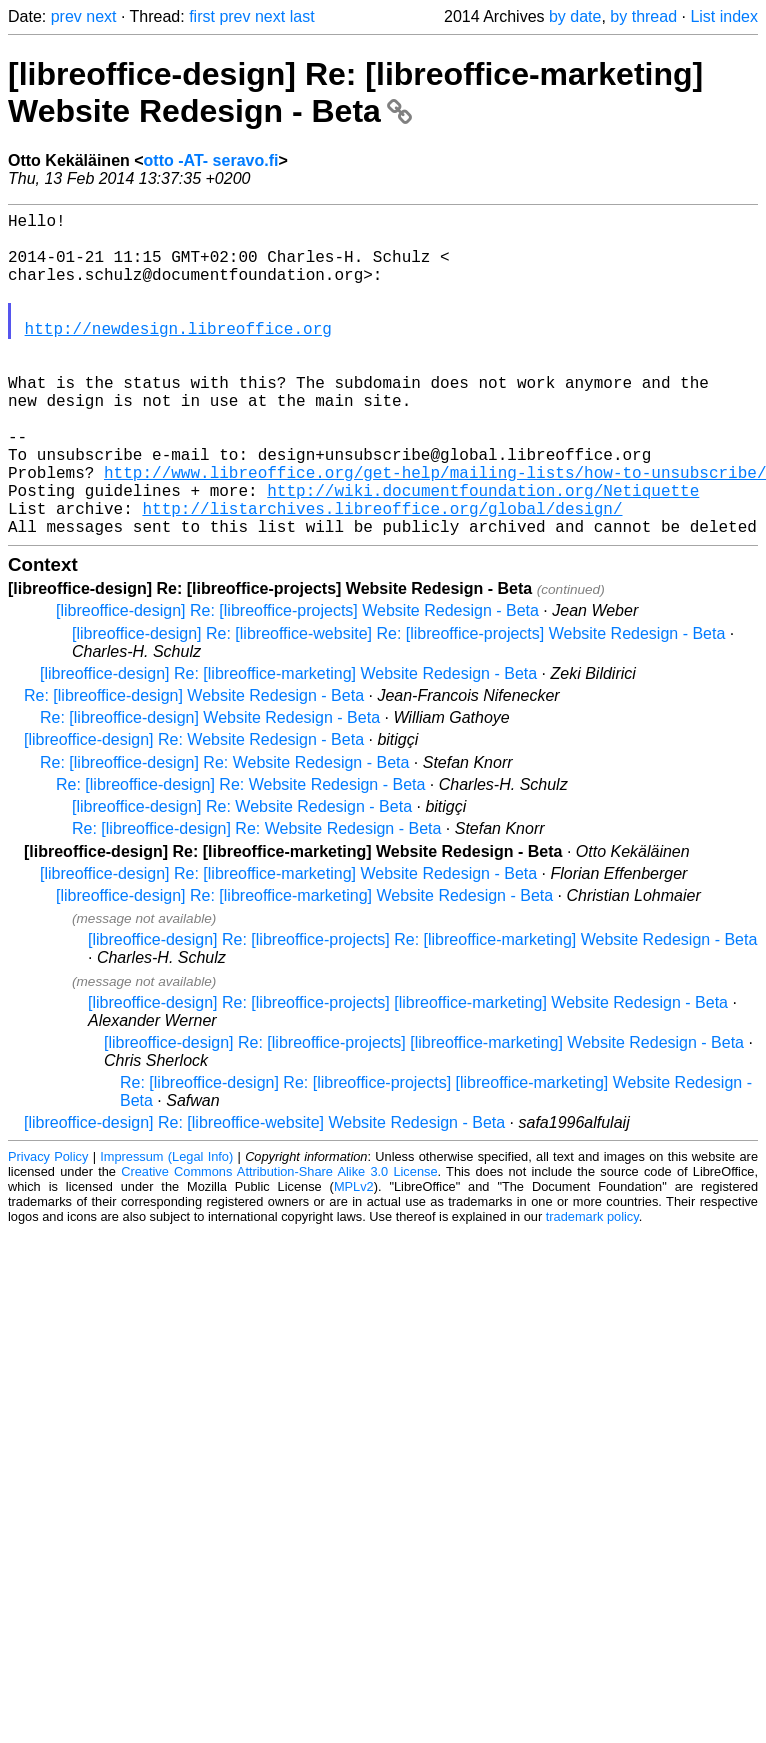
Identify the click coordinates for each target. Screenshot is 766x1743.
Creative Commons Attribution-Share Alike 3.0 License (279, 1243)
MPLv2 (354, 1258)
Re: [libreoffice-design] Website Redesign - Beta (194, 767)
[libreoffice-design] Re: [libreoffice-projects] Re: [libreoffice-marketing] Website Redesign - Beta (422, 1011)
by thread (643, 16)
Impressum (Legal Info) (166, 1228)
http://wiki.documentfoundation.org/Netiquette (483, 554)
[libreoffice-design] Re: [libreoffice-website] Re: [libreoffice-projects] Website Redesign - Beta (398, 705)
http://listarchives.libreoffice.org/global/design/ (382, 576)
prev (66, 16)
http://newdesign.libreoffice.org (178, 356)
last (302, 16)
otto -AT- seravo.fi (211, 160)
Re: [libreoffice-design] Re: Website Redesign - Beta (224, 834)
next (101, 16)
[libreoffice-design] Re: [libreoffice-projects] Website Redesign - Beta (297, 682)
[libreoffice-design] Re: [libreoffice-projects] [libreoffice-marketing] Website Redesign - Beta (408, 1074)
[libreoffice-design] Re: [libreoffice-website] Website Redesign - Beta (264, 1194)
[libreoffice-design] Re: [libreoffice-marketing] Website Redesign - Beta (355, 92)
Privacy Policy (48, 1228)
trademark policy (592, 1288)
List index (724, 16)
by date (575, 16)
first (202, 16)
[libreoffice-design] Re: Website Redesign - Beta (194, 811)
